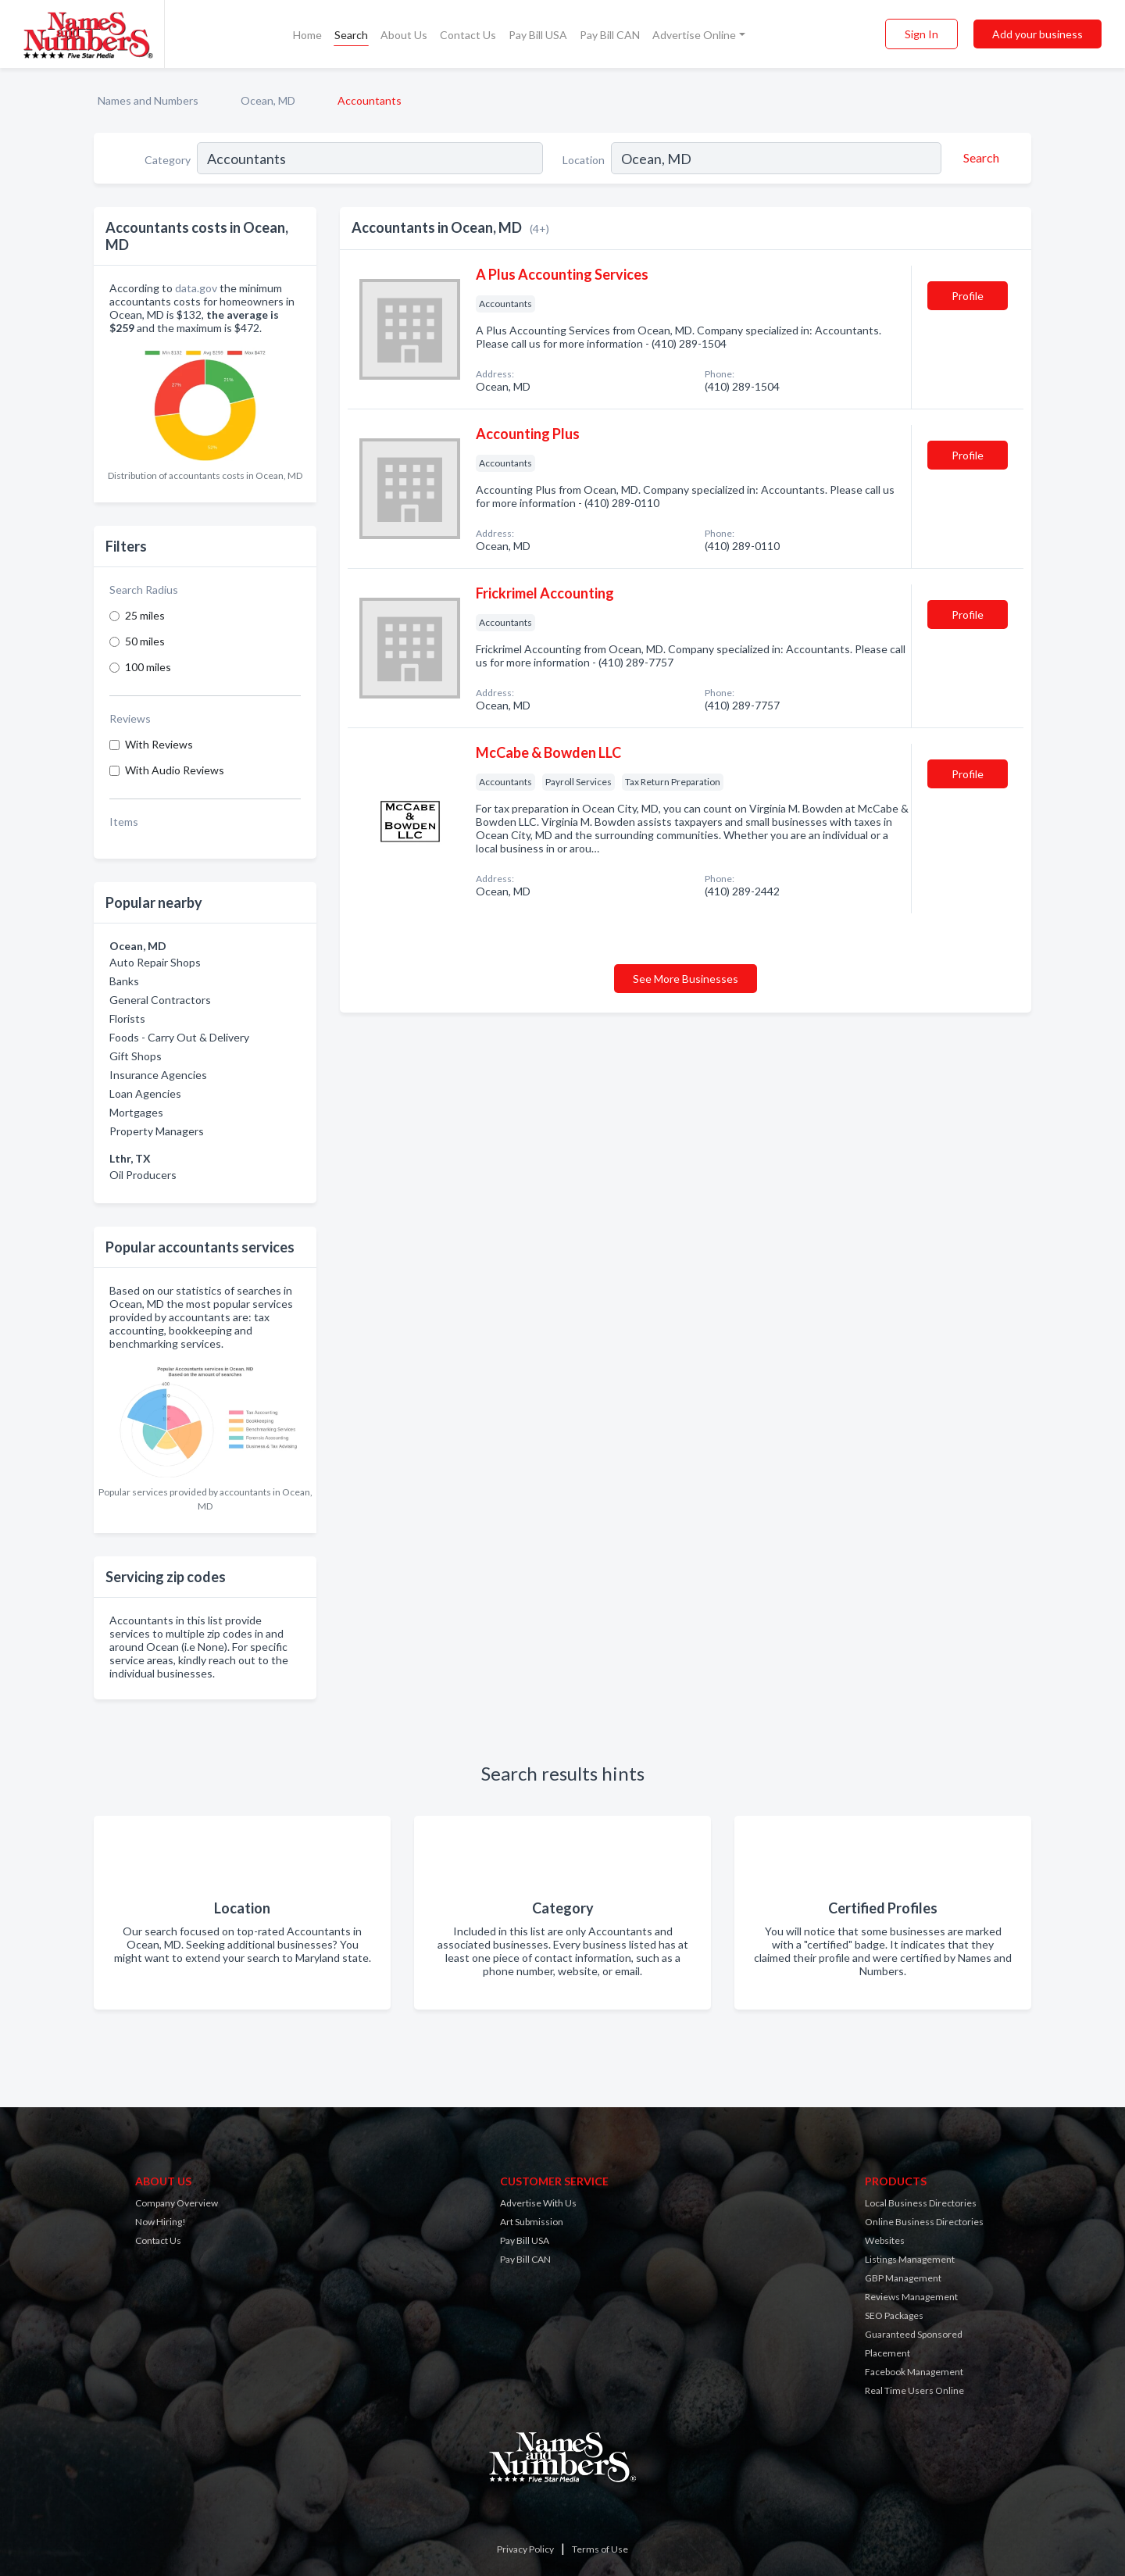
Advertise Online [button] (694, 34)
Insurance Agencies (158, 1074)
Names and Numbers (148, 100)
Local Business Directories (921, 2203)
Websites (885, 2240)
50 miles (145, 641)
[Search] (979, 157)
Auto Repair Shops (155, 962)
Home (307, 34)
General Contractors (160, 999)
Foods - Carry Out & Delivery (179, 1037)
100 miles (148, 666)
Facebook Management (914, 2372)
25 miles (145, 615)
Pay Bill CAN (610, 34)
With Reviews (159, 744)
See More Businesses (685, 978)
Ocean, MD (268, 100)
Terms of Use (600, 2549)
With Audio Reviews (174, 770)
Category (168, 159)
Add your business (1037, 34)
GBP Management (903, 2278)
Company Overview (176, 2203)
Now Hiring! (160, 2222)
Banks (124, 981)
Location (583, 159)
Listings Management (910, 2259)
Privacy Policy (525, 2549)
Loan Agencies (145, 1093)
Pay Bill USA (538, 34)
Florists (127, 1018)
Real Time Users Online (914, 2390)
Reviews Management (911, 2297)
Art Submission (531, 2222)
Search (351, 34)
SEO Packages (894, 2315)
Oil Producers (143, 1174)
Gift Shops (135, 1056)
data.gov (196, 288)
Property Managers (156, 1131)
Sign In (921, 34)
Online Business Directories (924, 2222)
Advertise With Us (538, 2203)
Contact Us (468, 34)
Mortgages (136, 1112)
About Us (403, 34)
